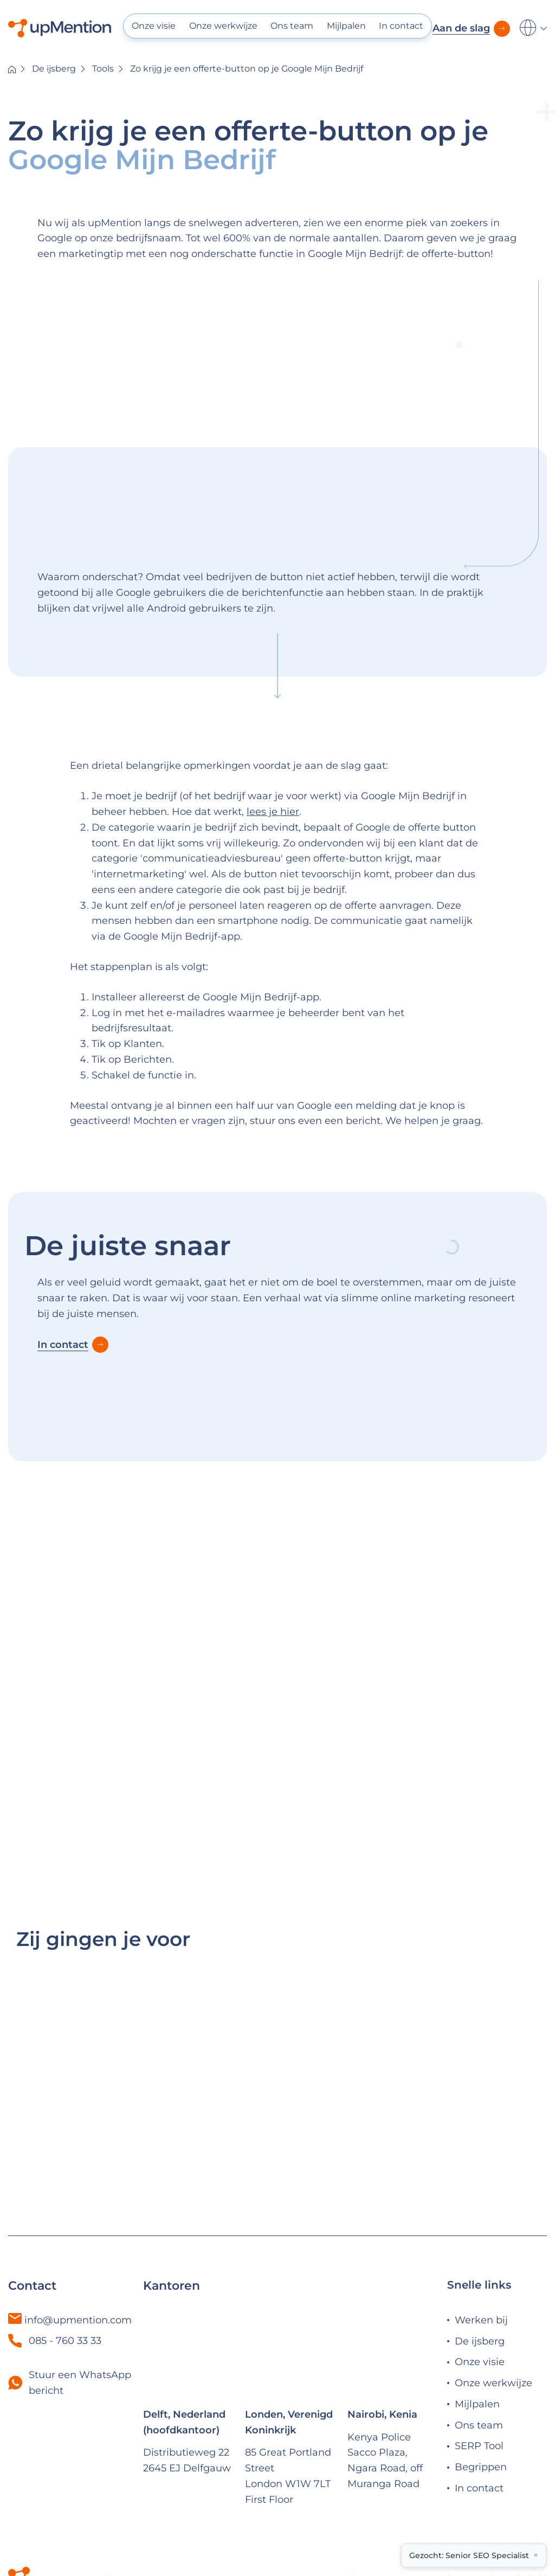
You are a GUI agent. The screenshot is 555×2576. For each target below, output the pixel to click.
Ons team (291, 26)
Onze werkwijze (223, 26)
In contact (401, 26)
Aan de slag (461, 28)
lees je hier (273, 812)
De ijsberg (54, 68)
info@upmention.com (78, 2239)
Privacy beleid (512, 2499)
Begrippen (481, 2387)
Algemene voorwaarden (403, 2499)
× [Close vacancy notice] (535, 2555)
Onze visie (154, 26)
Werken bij (481, 2239)
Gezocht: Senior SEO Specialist (469, 2555)
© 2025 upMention (77, 2499)
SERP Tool (479, 2366)
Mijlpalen (346, 26)
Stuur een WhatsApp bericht (80, 2302)
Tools (103, 68)
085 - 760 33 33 (54, 2260)
